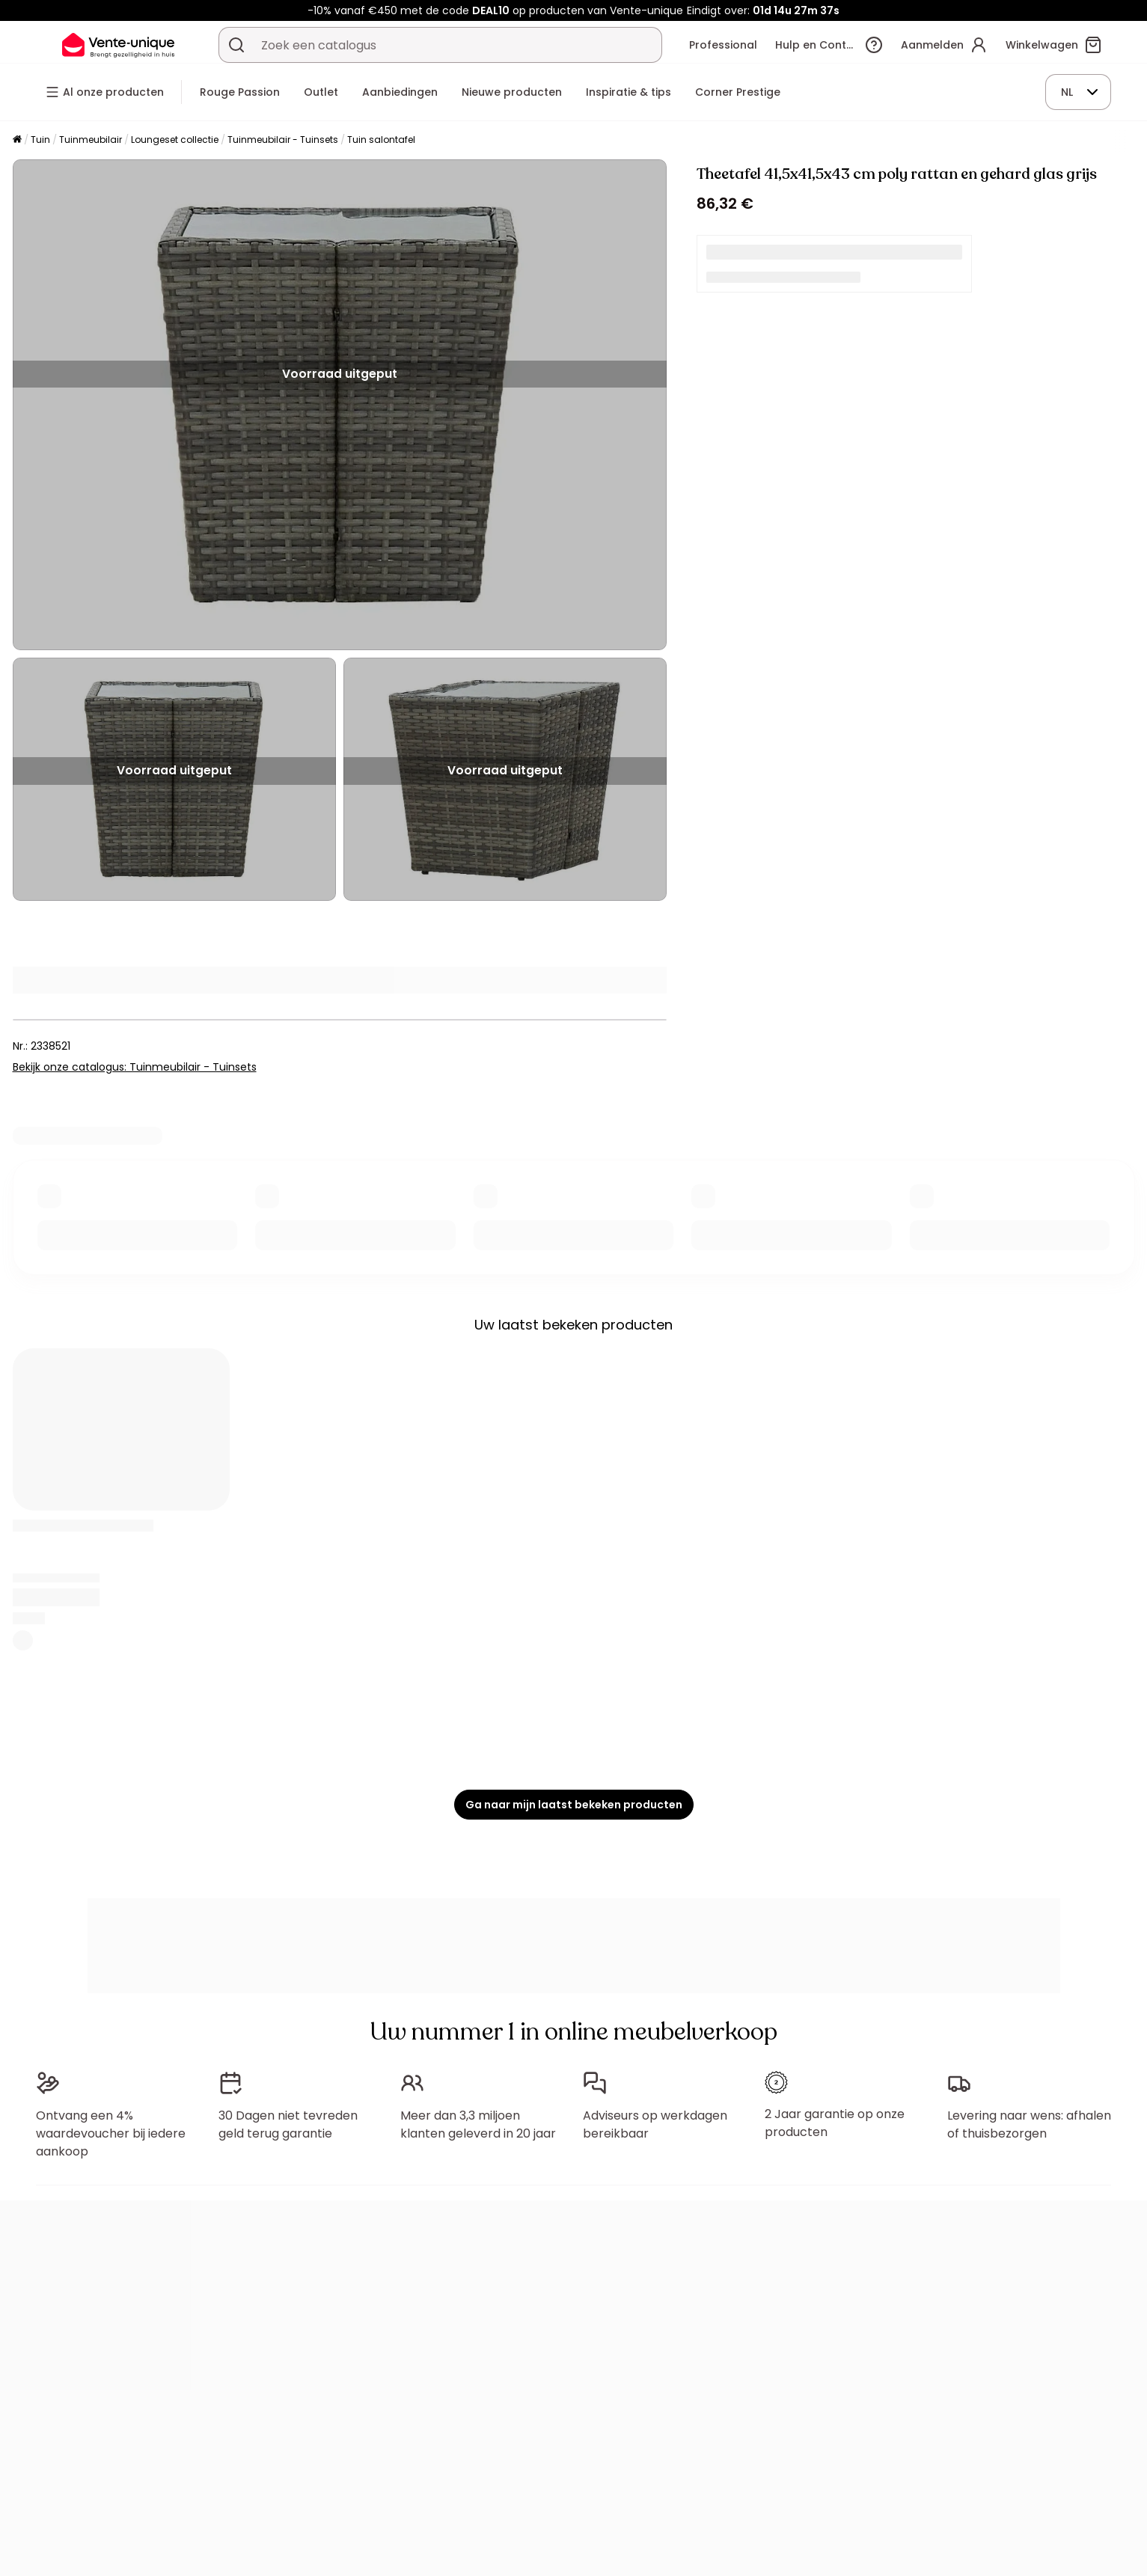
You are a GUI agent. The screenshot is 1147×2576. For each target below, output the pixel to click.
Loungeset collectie (174, 139)
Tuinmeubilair (90, 139)
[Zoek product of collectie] (236, 45)
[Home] (17, 140)
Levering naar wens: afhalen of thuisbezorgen (1029, 2124)
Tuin (40, 139)
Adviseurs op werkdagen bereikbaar (655, 2124)
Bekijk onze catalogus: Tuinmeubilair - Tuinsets (135, 1066)
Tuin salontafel (381, 139)
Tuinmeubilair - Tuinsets (282, 139)
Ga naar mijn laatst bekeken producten (573, 1804)
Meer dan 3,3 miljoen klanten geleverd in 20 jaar (478, 2124)
